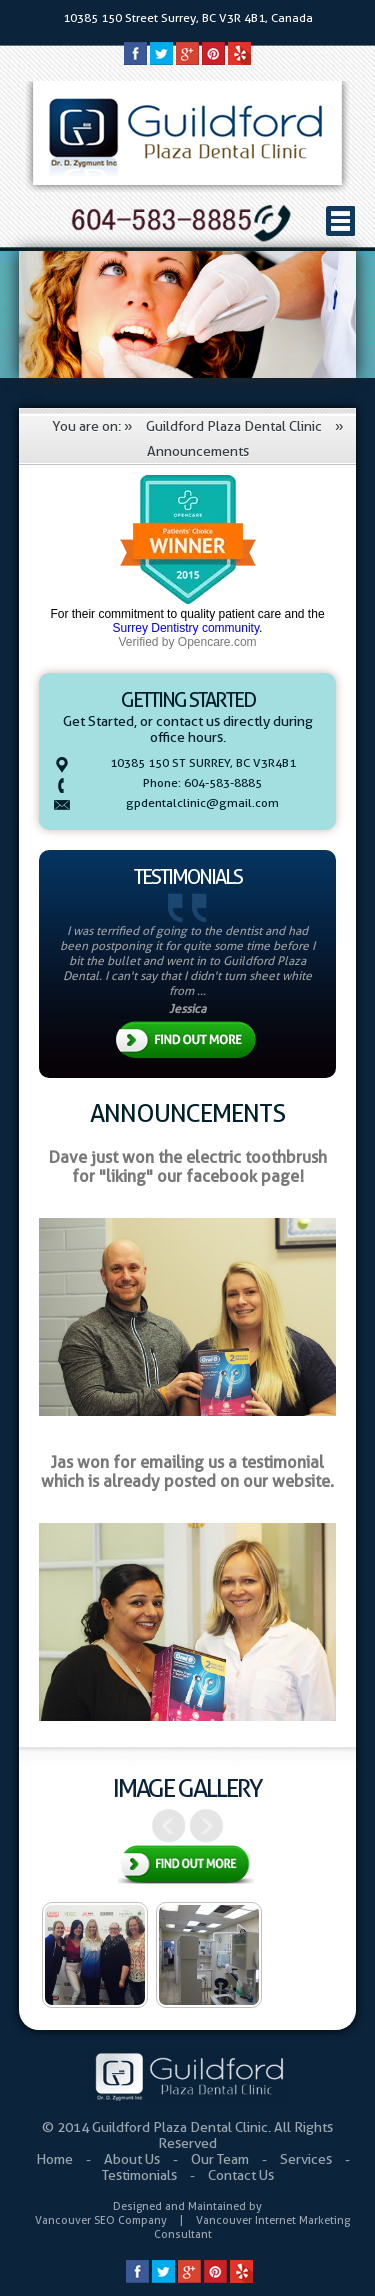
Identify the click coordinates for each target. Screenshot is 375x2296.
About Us (133, 2159)
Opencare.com (217, 642)
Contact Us (241, 2175)
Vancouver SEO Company (101, 2220)
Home (56, 2159)
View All (186, 1866)
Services (307, 2159)
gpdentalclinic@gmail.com (202, 802)
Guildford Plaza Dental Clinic (234, 426)
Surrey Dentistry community (186, 628)
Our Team (221, 2159)
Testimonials (141, 2175)
